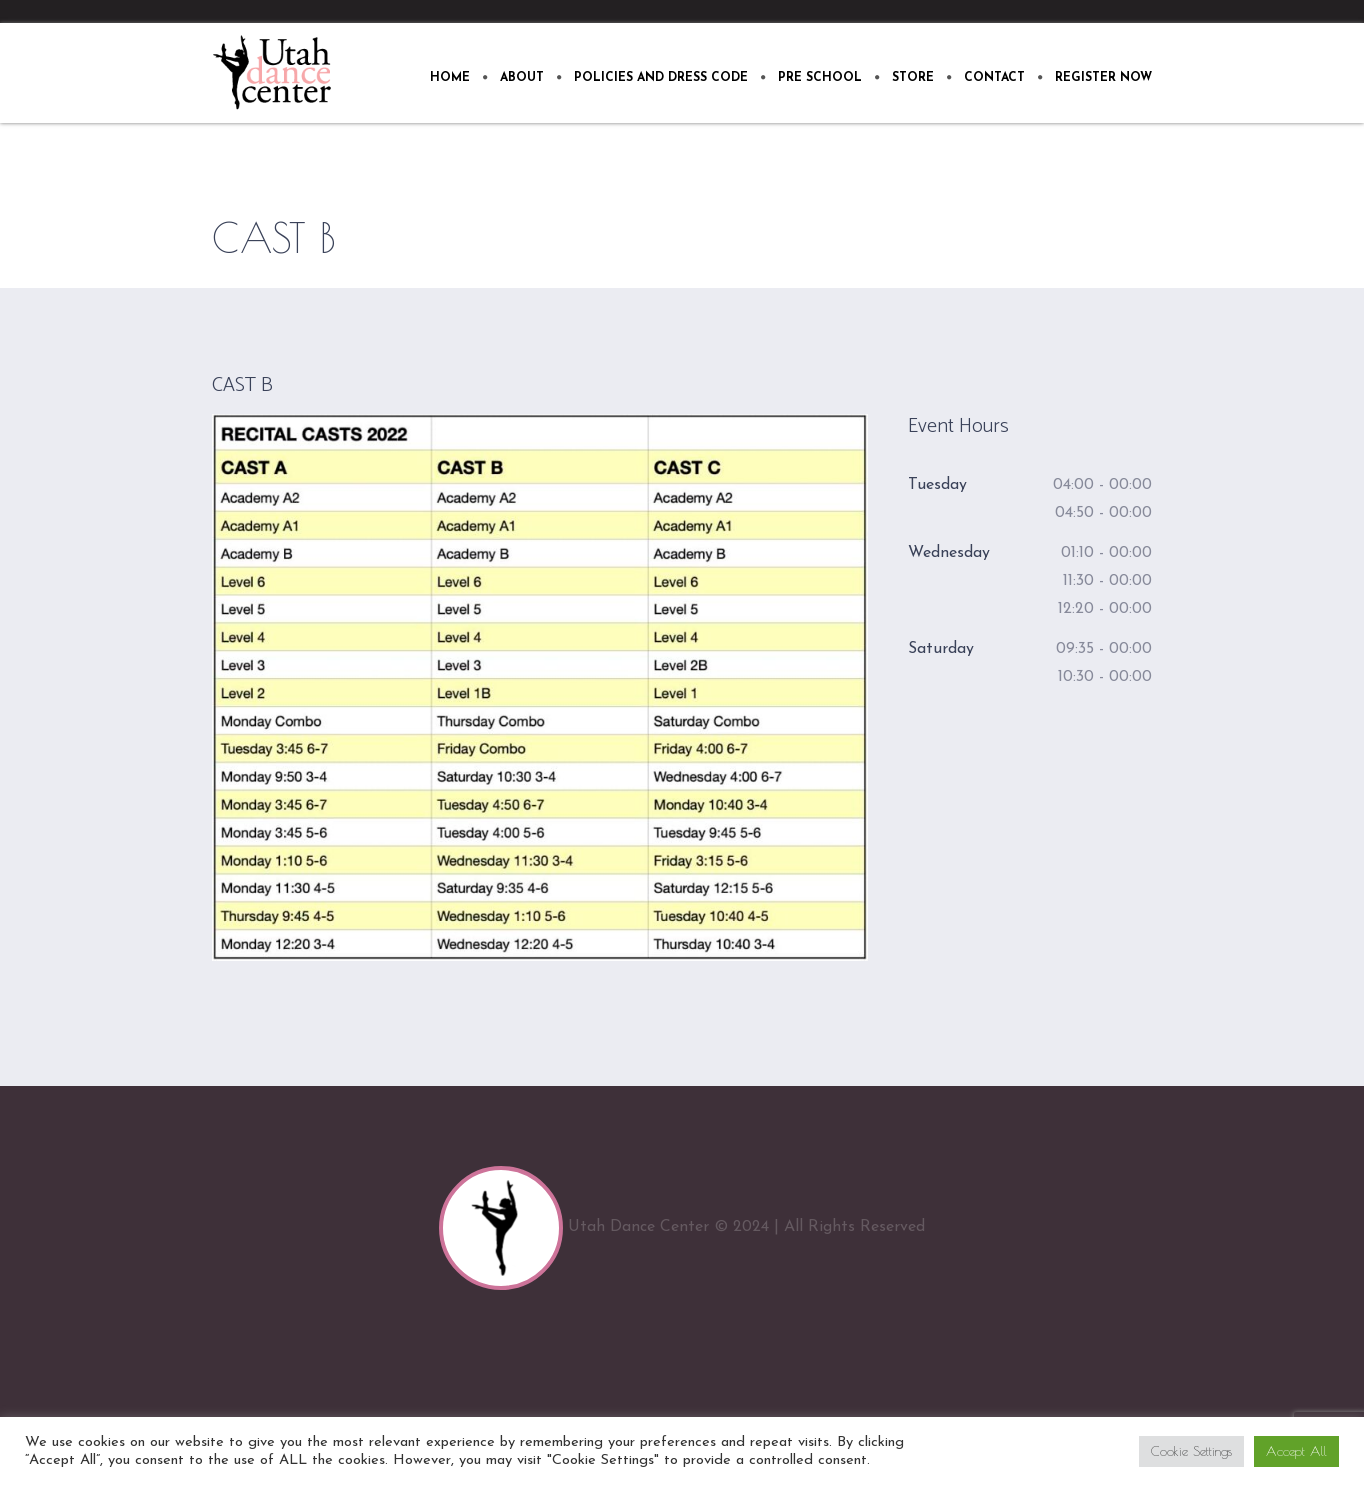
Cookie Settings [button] (1191, 1451)
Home (1058, 238)
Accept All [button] (1296, 1451)
